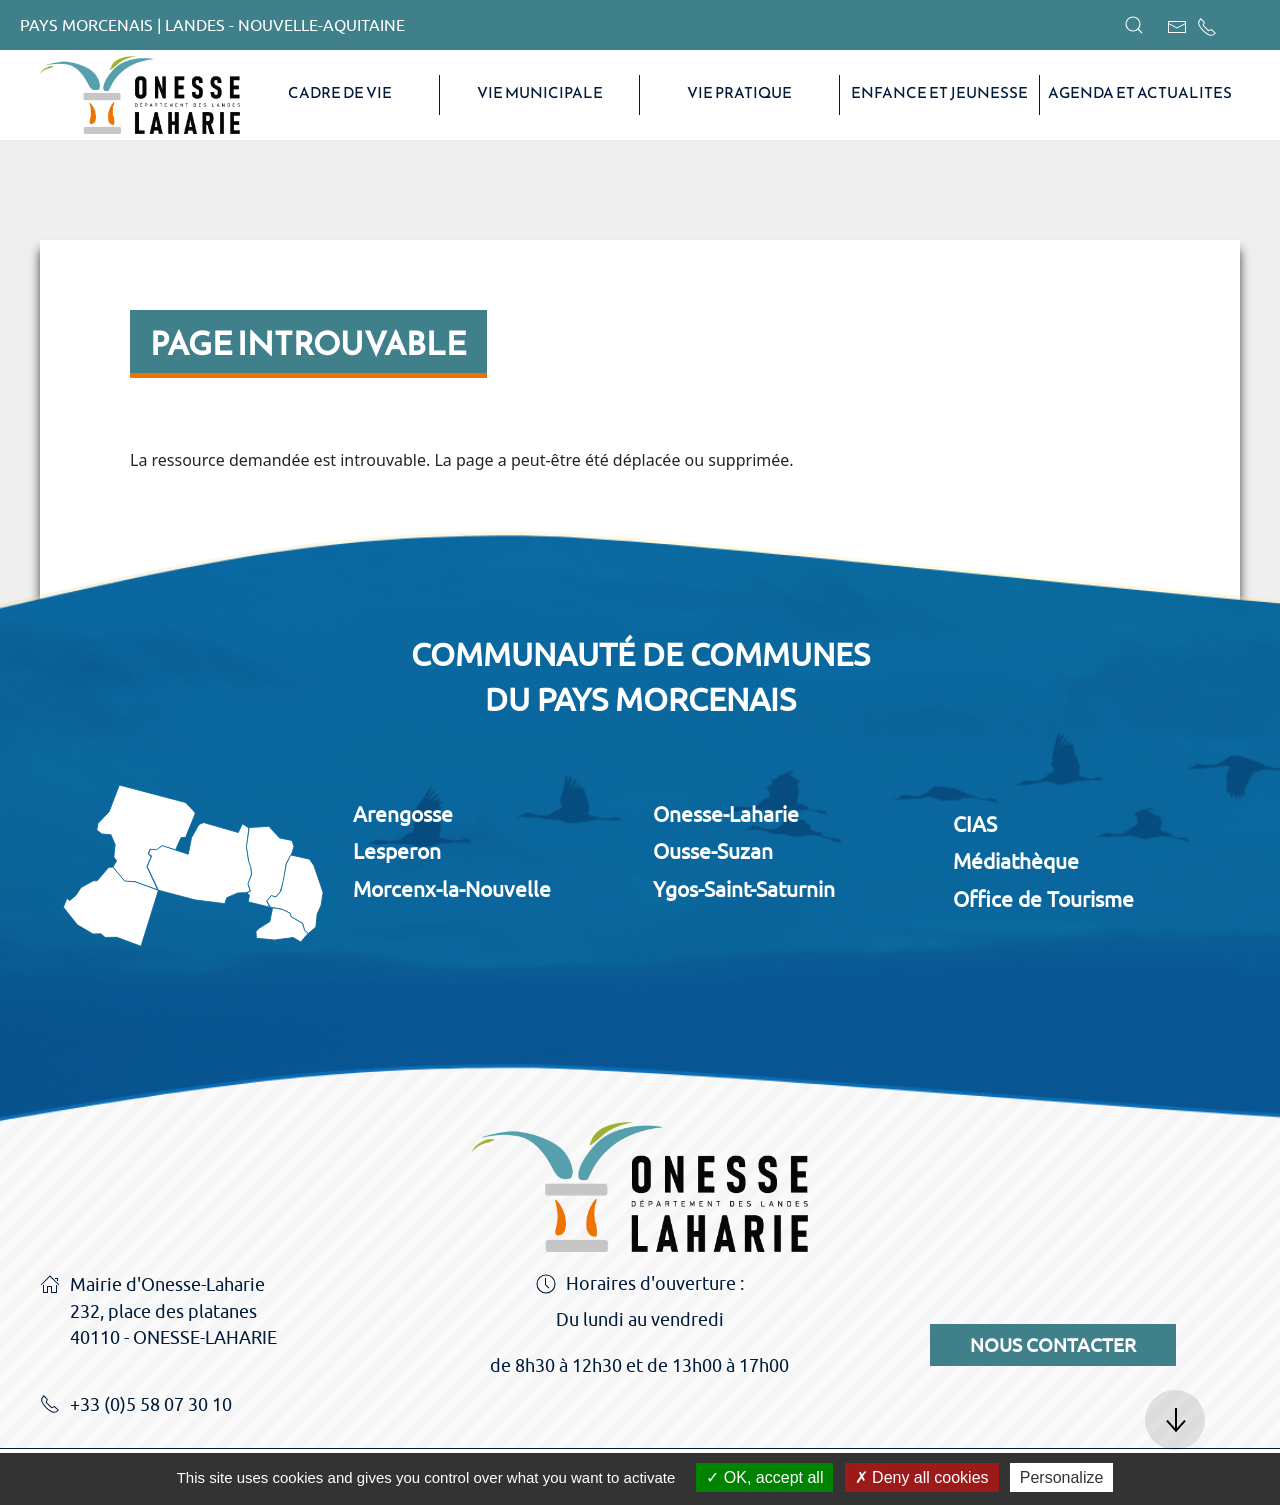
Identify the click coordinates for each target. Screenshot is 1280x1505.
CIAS (975, 824)
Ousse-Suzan (713, 851)
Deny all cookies (922, 1477)
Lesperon (397, 851)
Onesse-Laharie (726, 814)
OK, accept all (764, 1477)
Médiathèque (1016, 861)
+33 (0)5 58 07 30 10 (136, 1406)
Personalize (1062, 1477)
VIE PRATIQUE (739, 93)
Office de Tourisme (1043, 899)
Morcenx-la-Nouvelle (452, 889)
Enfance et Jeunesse (939, 93)
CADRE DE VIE (340, 93)
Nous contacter (1053, 1345)
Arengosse (403, 814)
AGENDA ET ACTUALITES (1140, 93)
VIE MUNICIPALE (540, 93)
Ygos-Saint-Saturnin (744, 889)
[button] (1134, 25)
